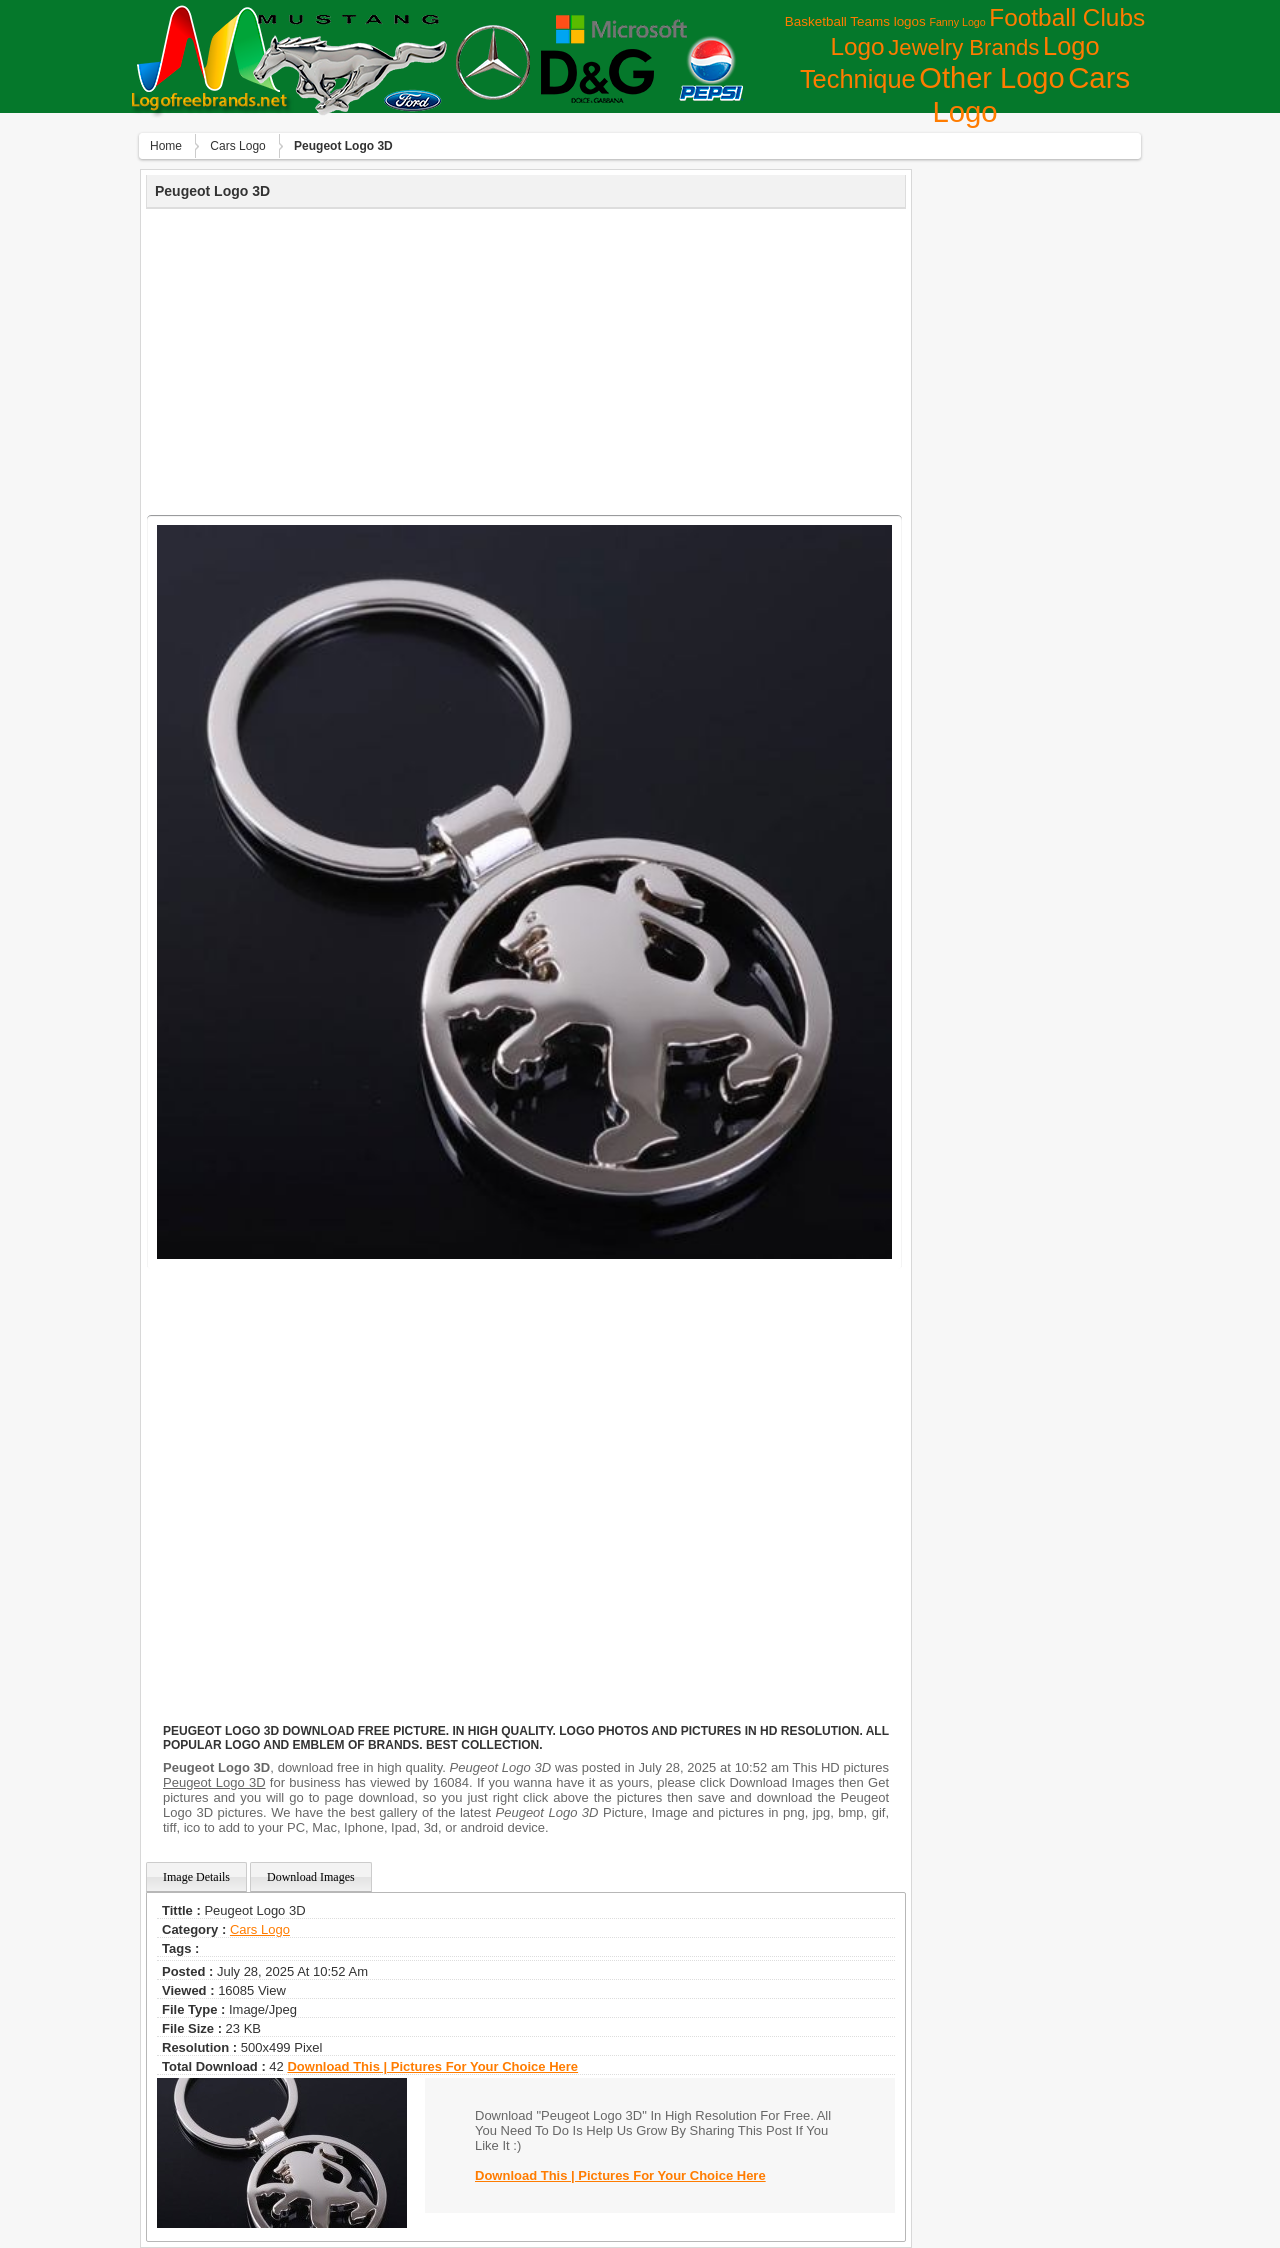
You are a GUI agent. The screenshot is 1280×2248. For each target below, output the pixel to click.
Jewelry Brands (963, 47)
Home (166, 146)
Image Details (196, 1877)
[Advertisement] (526, 359)
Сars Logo (237, 146)
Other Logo (991, 78)
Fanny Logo (957, 22)
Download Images (311, 1877)
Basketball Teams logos (855, 21)
